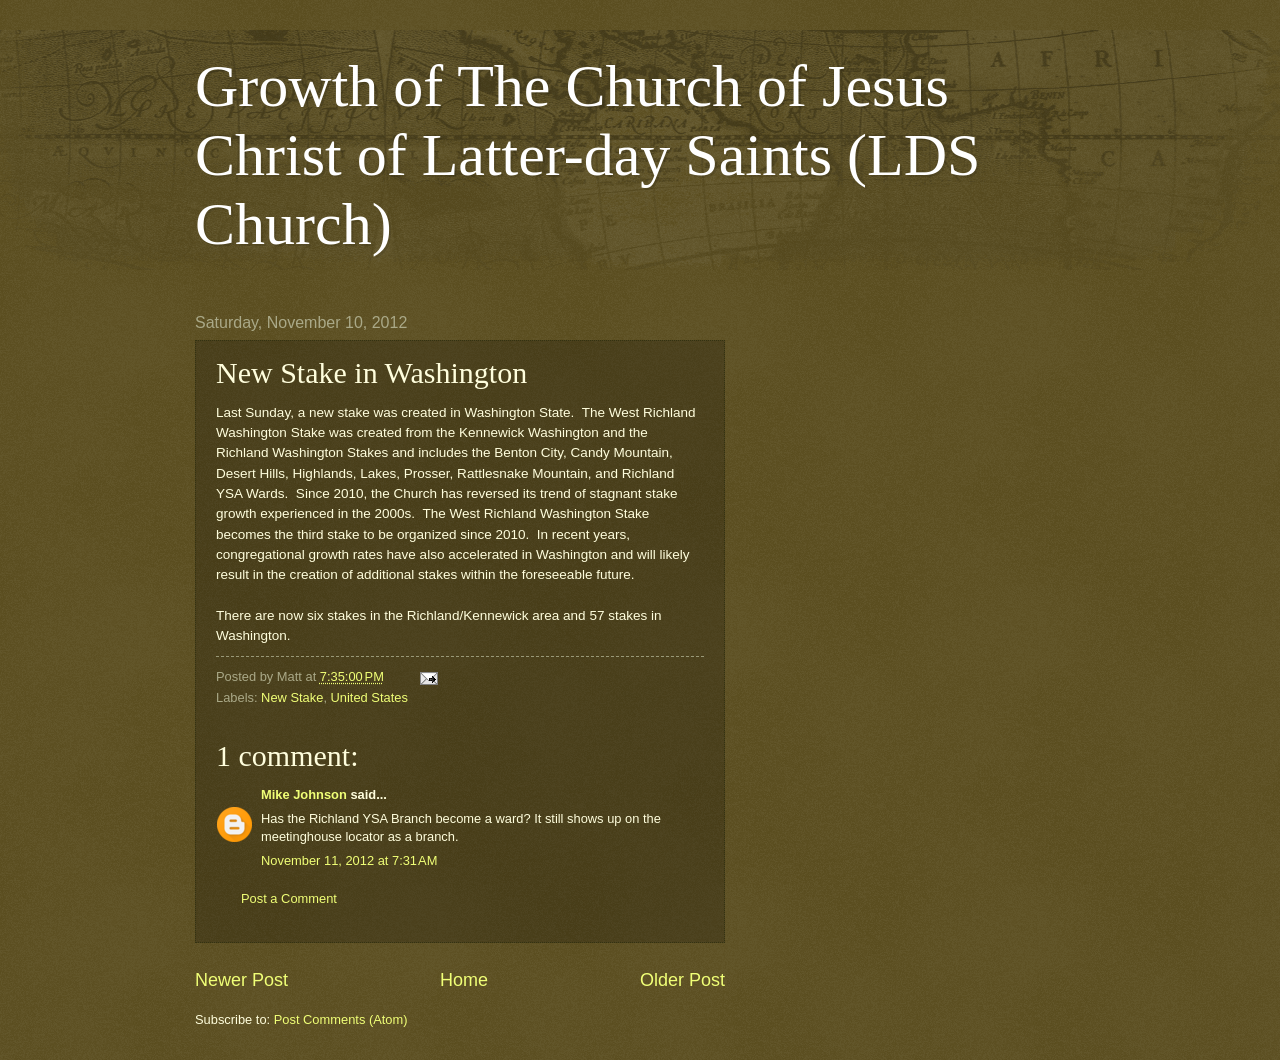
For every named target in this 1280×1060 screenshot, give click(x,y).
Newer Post (241, 980)
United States (369, 697)
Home (464, 980)
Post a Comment (289, 898)
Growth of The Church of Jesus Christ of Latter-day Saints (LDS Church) (587, 155)
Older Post (682, 980)
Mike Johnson (304, 794)
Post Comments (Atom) (341, 1019)
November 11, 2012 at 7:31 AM (349, 860)
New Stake (292, 697)
